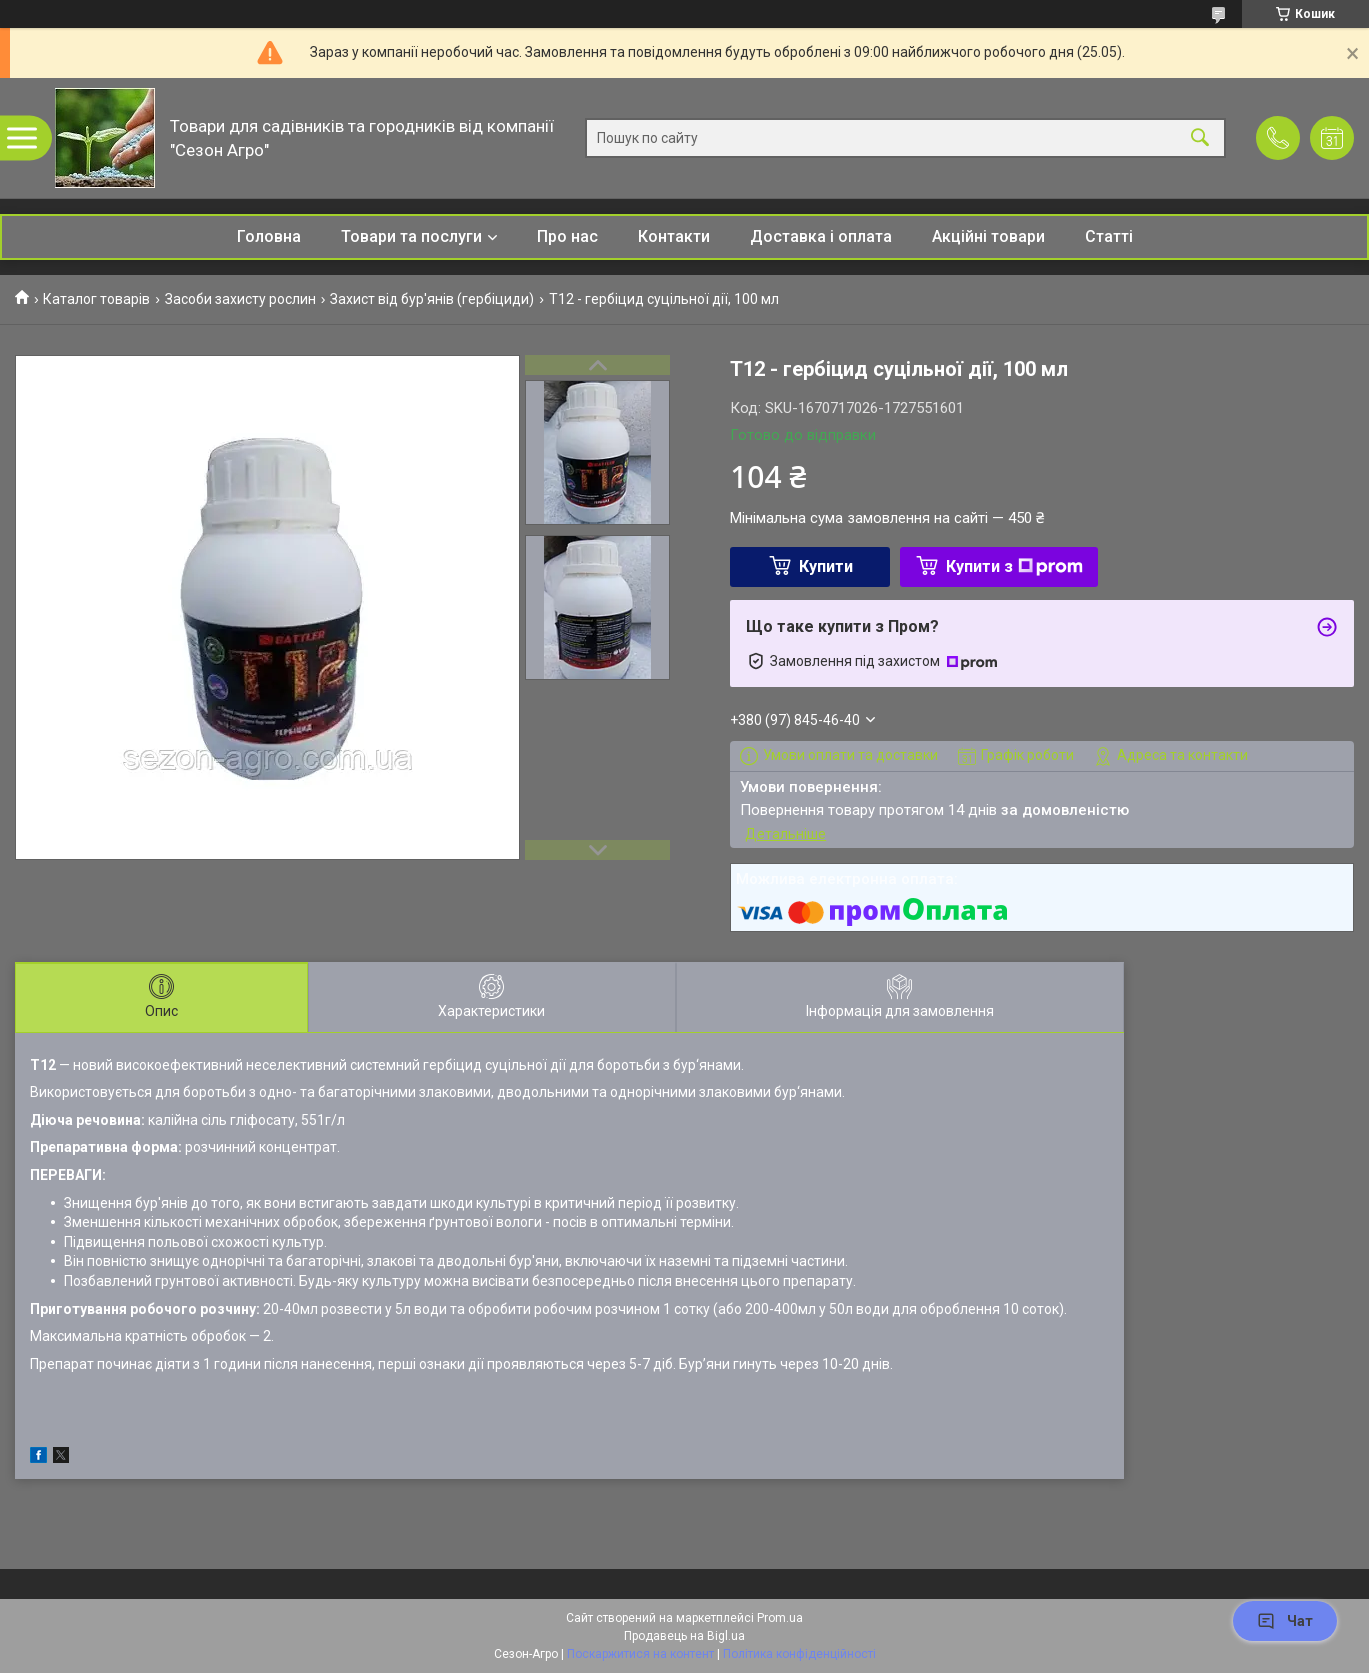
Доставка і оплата (821, 236)
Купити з (1014, 566)
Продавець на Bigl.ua (684, 1636)
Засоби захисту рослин (240, 299)
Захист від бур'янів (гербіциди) (432, 299)
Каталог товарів (96, 299)
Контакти (674, 236)
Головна (269, 236)
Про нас (567, 236)
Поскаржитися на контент (640, 1654)
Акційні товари (988, 236)
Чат (1285, 1621)
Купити (826, 566)
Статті (1109, 236)
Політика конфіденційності (799, 1654)
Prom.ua (780, 1618)
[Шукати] (1200, 138)
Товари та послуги (411, 236)
